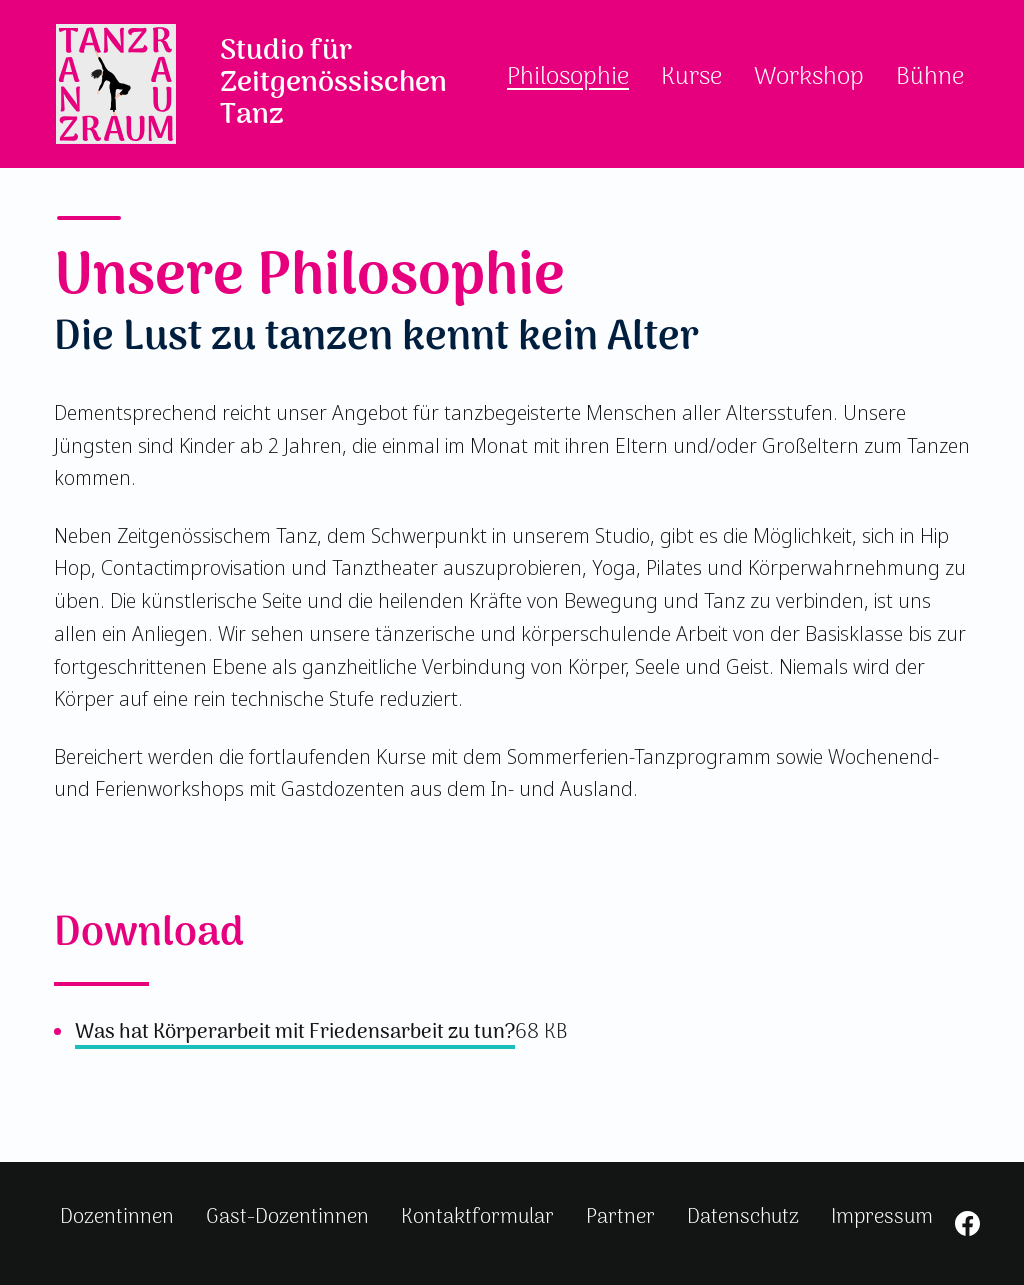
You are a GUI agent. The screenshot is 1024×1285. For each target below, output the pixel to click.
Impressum (882, 1217)
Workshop (809, 78)
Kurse (691, 78)
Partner (620, 1217)
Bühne (930, 78)
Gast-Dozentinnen (287, 1217)
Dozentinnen (117, 1217)
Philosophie (568, 78)
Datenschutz (743, 1217)
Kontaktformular (477, 1217)
